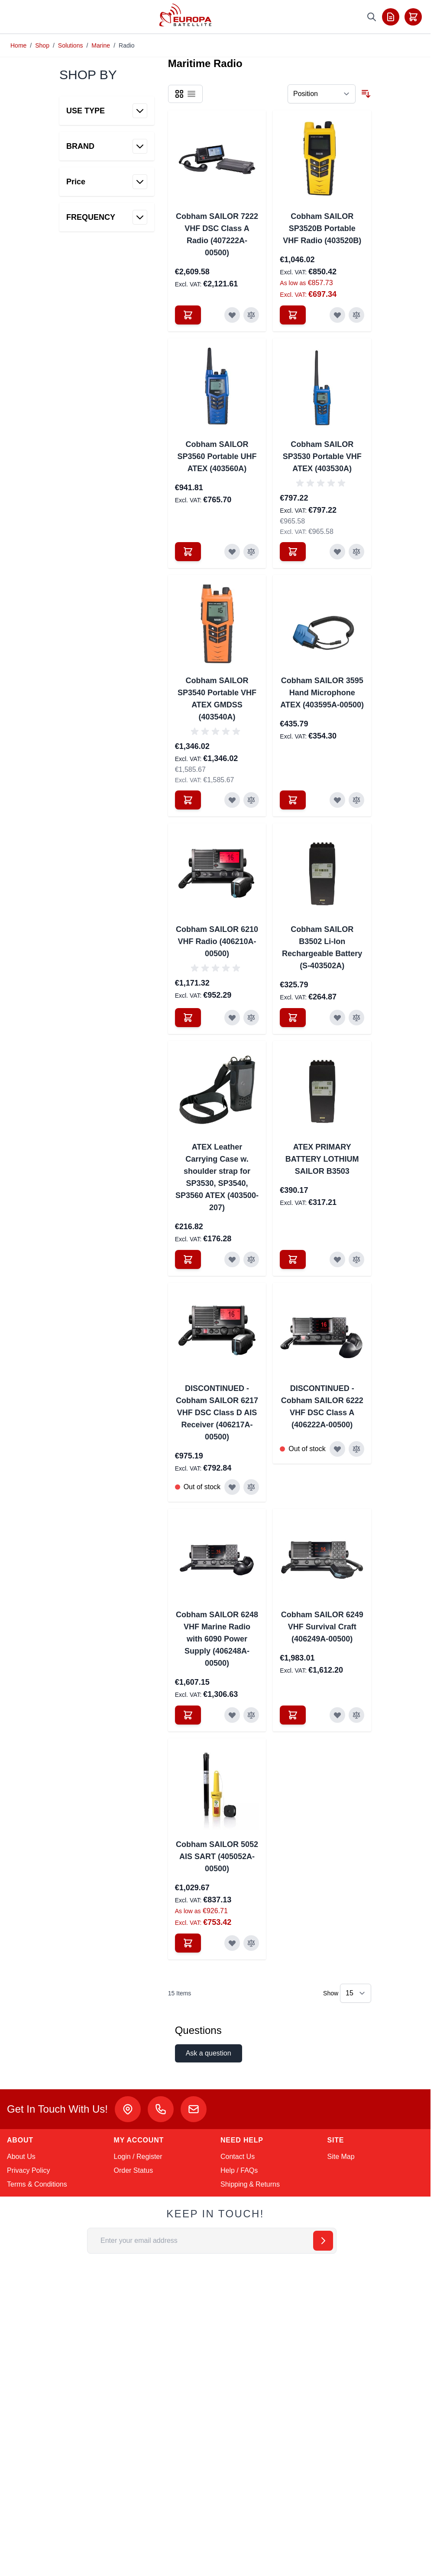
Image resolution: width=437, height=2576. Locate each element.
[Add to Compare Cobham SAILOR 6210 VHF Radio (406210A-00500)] (251, 1017)
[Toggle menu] (18, 16)
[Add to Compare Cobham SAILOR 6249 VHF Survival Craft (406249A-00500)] (356, 1715)
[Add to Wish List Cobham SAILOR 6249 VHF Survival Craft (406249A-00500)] (337, 1715)
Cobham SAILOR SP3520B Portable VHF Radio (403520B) (322, 228)
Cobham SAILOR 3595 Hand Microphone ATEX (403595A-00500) (322, 692)
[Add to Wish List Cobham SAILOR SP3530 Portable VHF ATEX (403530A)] (337, 551)
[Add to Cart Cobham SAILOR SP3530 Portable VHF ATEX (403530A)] (293, 551)
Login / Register (138, 2156)
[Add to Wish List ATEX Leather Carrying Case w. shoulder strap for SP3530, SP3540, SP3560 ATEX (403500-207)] (232, 1259)
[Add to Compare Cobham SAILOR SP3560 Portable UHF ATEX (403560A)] (251, 551)
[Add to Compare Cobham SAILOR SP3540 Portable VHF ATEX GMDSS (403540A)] (251, 800)
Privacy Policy (28, 2170)
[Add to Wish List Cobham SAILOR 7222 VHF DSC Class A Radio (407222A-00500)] (232, 315)
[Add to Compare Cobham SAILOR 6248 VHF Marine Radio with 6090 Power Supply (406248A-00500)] (251, 1715)
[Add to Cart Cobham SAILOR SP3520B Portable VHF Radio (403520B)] (293, 314)
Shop (42, 45)
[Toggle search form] (371, 17)
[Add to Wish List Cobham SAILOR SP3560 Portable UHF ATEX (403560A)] (232, 551)
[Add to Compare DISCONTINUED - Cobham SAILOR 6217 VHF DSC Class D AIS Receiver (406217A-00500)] (251, 1487)
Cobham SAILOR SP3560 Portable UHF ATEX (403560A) (216, 456)
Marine (100, 45)
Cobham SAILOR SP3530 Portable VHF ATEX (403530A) (322, 456)
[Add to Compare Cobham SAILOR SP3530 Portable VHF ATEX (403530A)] (356, 551)
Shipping (233, 2184)
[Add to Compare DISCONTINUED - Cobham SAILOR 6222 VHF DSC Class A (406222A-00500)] (356, 1449)
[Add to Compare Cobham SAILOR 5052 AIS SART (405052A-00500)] (251, 1943)
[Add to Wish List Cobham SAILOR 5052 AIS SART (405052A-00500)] (232, 1943)
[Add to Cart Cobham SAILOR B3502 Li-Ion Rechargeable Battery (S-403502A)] (293, 1017)
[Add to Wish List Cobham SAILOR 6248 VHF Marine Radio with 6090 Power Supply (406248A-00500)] (232, 1715)
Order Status (133, 2170)
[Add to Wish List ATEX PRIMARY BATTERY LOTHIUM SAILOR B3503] (337, 1259)
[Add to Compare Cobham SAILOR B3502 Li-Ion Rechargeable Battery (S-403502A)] (356, 1017)
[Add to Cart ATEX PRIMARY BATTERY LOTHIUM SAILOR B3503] (293, 1259)
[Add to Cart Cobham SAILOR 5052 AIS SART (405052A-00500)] (188, 1943)
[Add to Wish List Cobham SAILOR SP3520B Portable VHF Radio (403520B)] (337, 315)
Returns (268, 2184)
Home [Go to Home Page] (18, 45)
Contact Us (237, 2156)
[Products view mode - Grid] (179, 94)
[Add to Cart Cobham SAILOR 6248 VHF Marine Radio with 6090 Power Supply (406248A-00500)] (188, 1715)
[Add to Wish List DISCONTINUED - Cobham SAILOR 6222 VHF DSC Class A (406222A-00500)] (337, 1449)
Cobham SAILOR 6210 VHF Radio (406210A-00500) (217, 941)
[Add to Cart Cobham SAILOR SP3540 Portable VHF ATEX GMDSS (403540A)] (188, 799)
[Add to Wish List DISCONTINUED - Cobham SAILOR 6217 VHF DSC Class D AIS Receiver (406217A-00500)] (232, 1487)
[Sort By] (322, 93)
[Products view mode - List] (191, 94)
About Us (21, 2156)
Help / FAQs (239, 2170)
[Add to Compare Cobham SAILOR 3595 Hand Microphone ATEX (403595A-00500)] (356, 800)
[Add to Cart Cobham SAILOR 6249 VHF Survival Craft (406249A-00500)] (293, 1715)
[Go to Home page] (185, 14)
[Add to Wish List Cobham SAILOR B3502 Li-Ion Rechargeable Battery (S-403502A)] (337, 1017)
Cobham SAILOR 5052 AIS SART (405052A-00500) (217, 1856)
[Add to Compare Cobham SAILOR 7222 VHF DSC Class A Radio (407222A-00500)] (251, 315)
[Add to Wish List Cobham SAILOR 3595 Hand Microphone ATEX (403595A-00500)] (337, 800)
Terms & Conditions (37, 2184)
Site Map (341, 2156)
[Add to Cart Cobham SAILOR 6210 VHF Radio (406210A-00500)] (188, 1017)
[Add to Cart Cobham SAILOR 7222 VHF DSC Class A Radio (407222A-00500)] (188, 314)
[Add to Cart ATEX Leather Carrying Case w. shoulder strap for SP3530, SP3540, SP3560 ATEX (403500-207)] (188, 1259)
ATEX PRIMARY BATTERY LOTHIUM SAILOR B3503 (322, 1159)
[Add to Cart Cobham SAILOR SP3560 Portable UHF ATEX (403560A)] (188, 551)
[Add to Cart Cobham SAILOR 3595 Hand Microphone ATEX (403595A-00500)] (293, 799)
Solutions (70, 45)
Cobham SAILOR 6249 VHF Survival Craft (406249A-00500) (322, 1626)
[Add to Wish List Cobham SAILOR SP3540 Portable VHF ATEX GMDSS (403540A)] (232, 800)
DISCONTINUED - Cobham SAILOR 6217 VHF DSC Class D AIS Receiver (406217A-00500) (217, 1412)
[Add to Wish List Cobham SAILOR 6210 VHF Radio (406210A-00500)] (232, 1017)
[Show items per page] (355, 1993)
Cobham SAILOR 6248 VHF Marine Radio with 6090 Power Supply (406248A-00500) (217, 1638)
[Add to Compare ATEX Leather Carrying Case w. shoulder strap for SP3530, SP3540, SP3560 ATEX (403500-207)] (251, 1259)
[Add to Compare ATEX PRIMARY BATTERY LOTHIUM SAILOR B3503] (356, 1259)
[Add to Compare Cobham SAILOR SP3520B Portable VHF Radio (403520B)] (356, 315)
